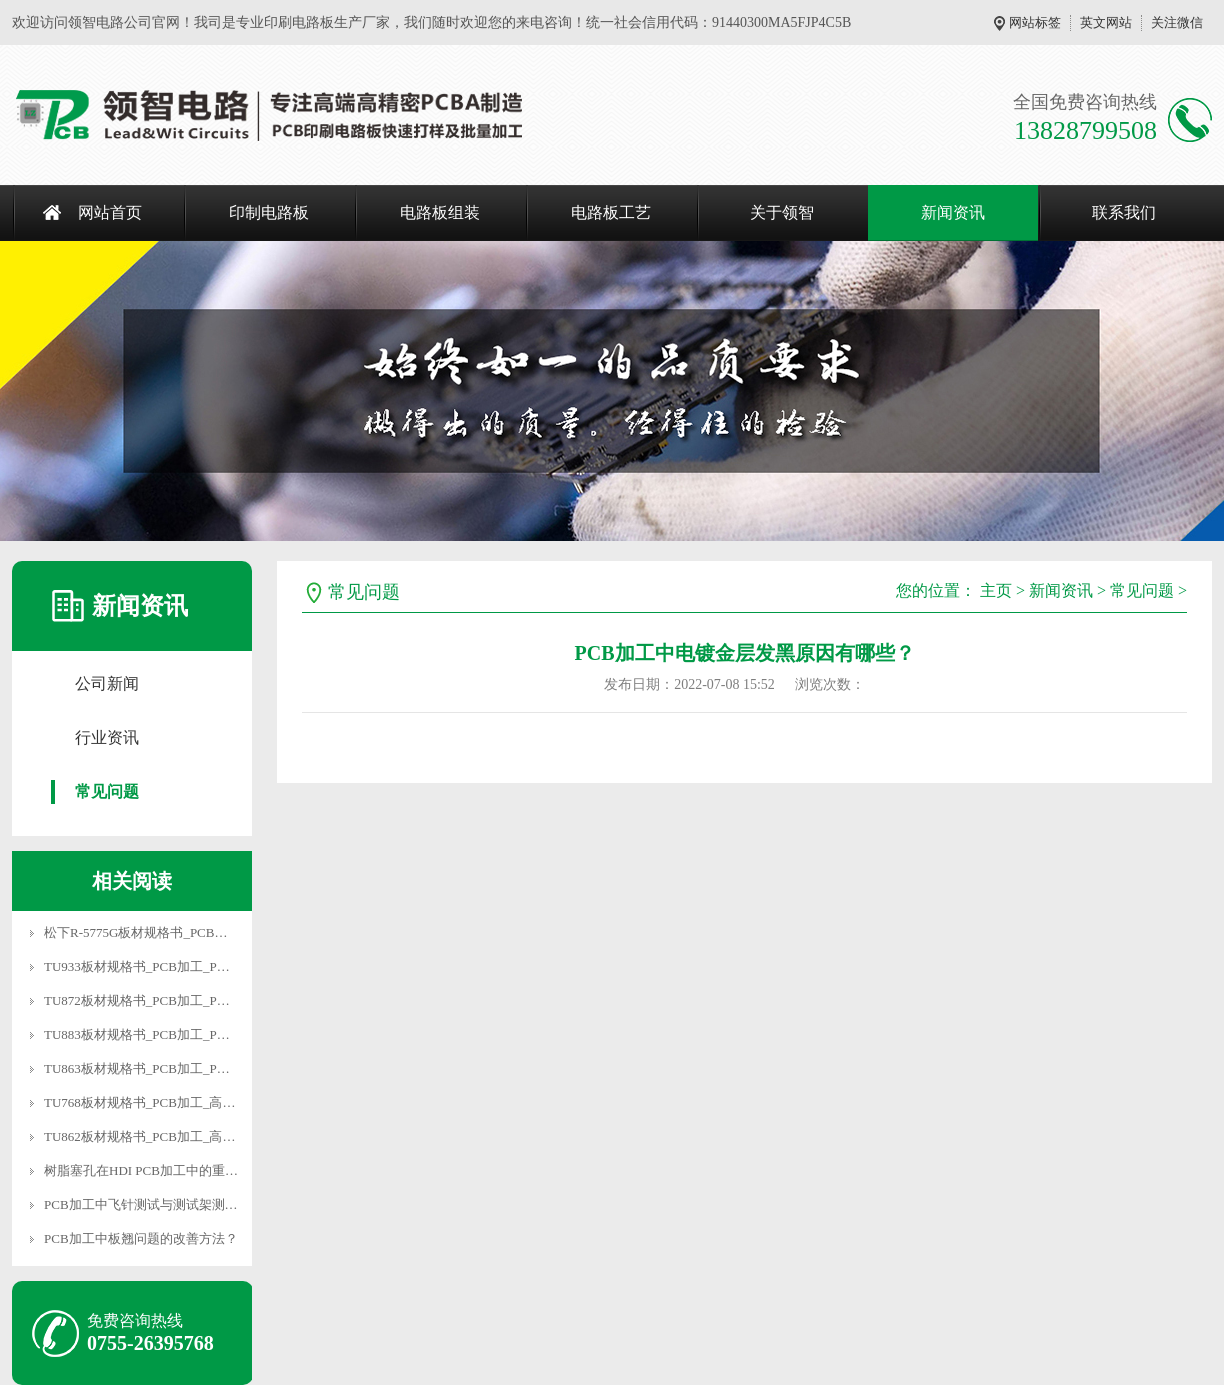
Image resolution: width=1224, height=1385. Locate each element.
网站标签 (1035, 22)
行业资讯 (107, 737)
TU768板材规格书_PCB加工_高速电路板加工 (172, 1102)
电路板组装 (440, 212)
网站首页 (110, 212)
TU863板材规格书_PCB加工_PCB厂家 (152, 1068)
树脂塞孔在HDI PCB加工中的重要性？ (154, 1170)
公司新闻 (107, 683)
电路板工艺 (611, 212)
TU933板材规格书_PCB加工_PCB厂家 (152, 966)
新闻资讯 (953, 212)
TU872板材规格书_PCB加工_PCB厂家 (152, 1000)
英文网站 (1106, 22)
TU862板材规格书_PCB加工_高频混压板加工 (172, 1136)
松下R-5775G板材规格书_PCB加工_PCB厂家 (171, 932)
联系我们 (1124, 212)
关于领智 (782, 212)
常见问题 (107, 791)
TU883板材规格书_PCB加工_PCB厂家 (152, 1034)
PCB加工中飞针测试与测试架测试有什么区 (167, 1204)
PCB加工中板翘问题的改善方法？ (141, 1238)
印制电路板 (269, 212)
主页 (996, 590)
